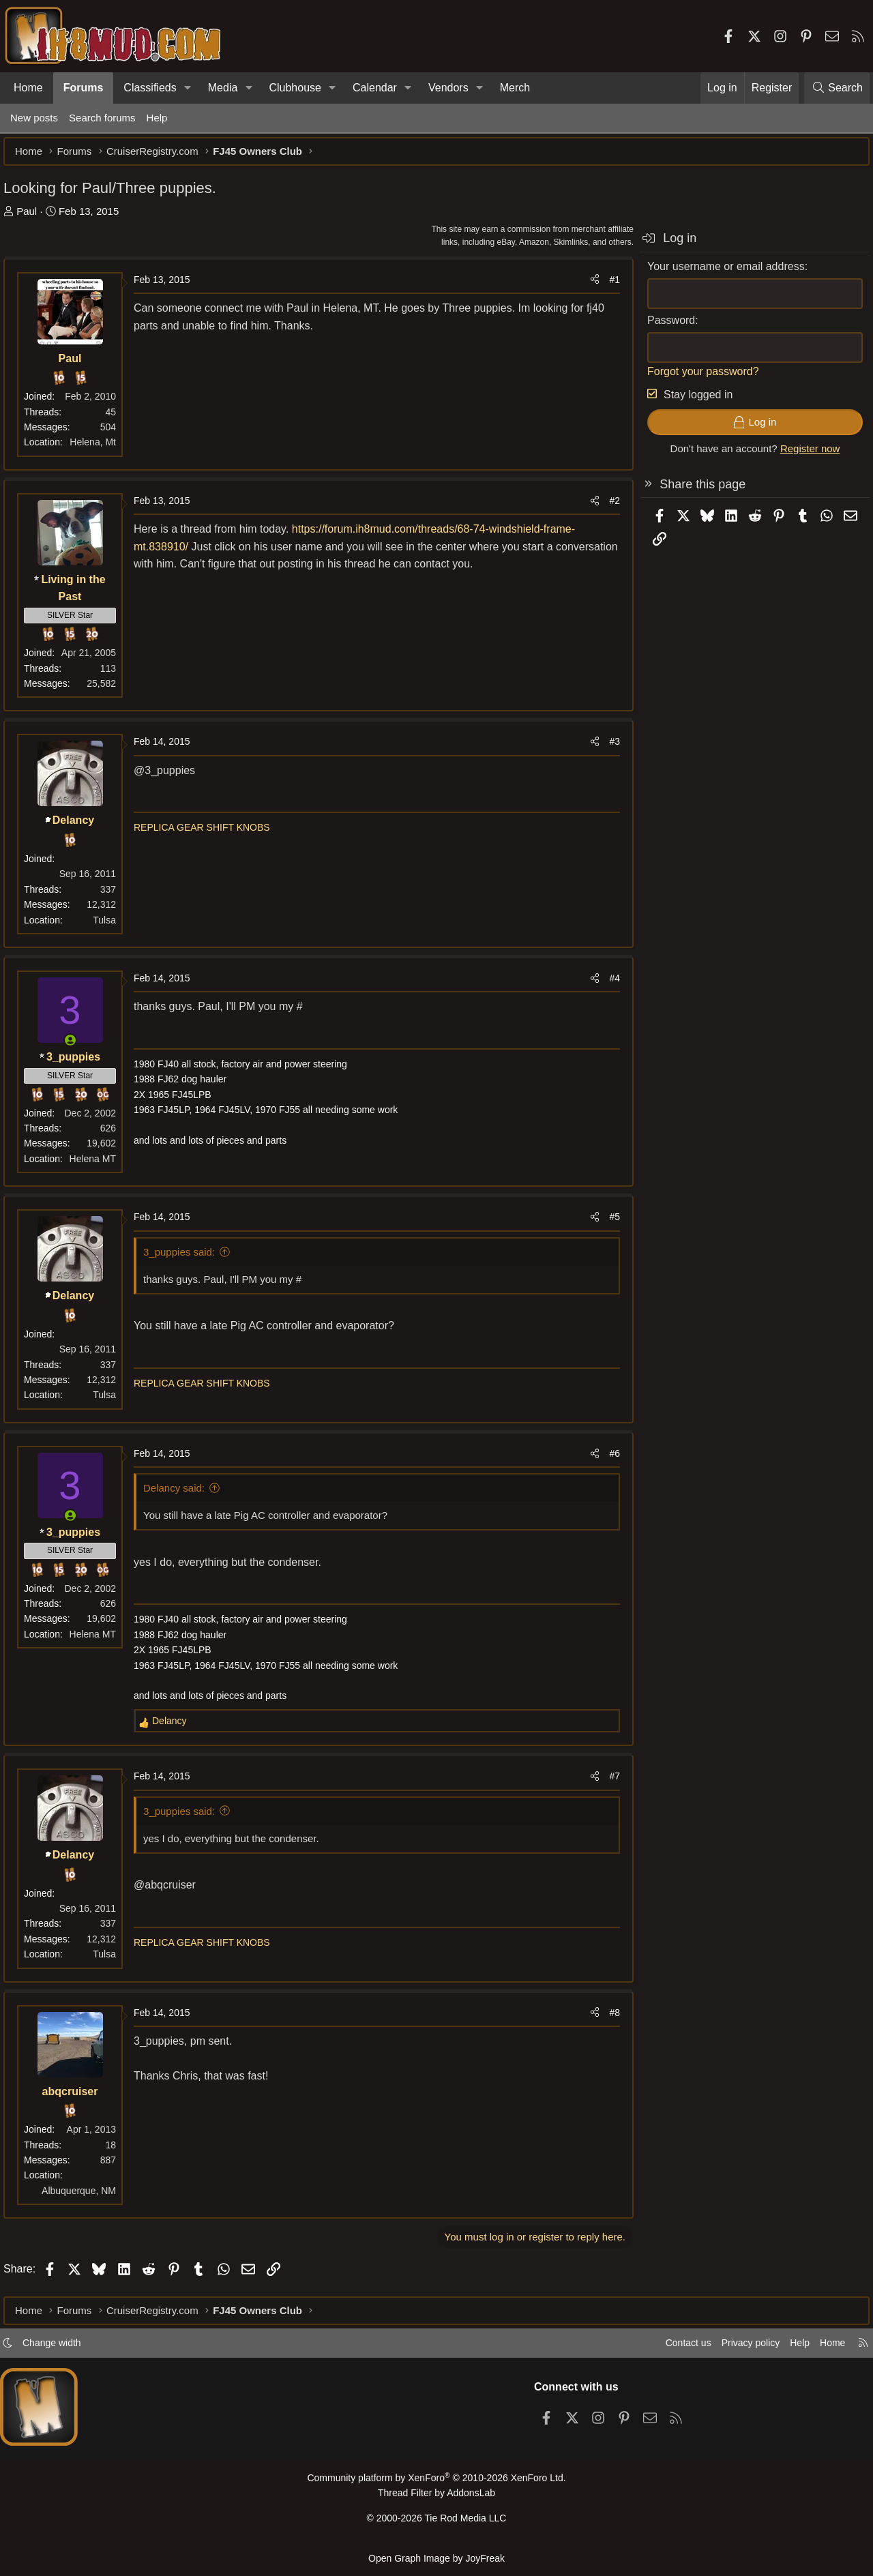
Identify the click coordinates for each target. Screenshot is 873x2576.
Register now (803, 455)
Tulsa (111, 926)
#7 (607, 1782)
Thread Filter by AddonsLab (436, 2498)
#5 (607, 1223)
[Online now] (77, 1047)
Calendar (375, 87)
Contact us (674, 2348)
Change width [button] (58, 2348)
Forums (83, 87)
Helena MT (99, 1165)
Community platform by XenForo (436, 2483)
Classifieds (149, 87)
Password (664, 327)
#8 (607, 2019)
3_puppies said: (186, 1258)
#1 (607, 286)
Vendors (448, 87)
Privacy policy (740, 2348)
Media (223, 87)
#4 (607, 984)
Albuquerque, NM (85, 2197)
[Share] (587, 286)
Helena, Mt (99, 448)
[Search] (837, 88)
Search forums (102, 117)
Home (28, 87)
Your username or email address (719, 273)
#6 (607, 1460)
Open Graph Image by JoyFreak (436, 2558)
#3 (607, 748)
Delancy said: (180, 1494)
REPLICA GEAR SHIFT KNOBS (208, 834)
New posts (34, 117)
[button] (188, 88)
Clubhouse (295, 87)
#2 (607, 507)
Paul (33, 218)
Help (157, 117)
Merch (515, 87)
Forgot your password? (696, 378)
